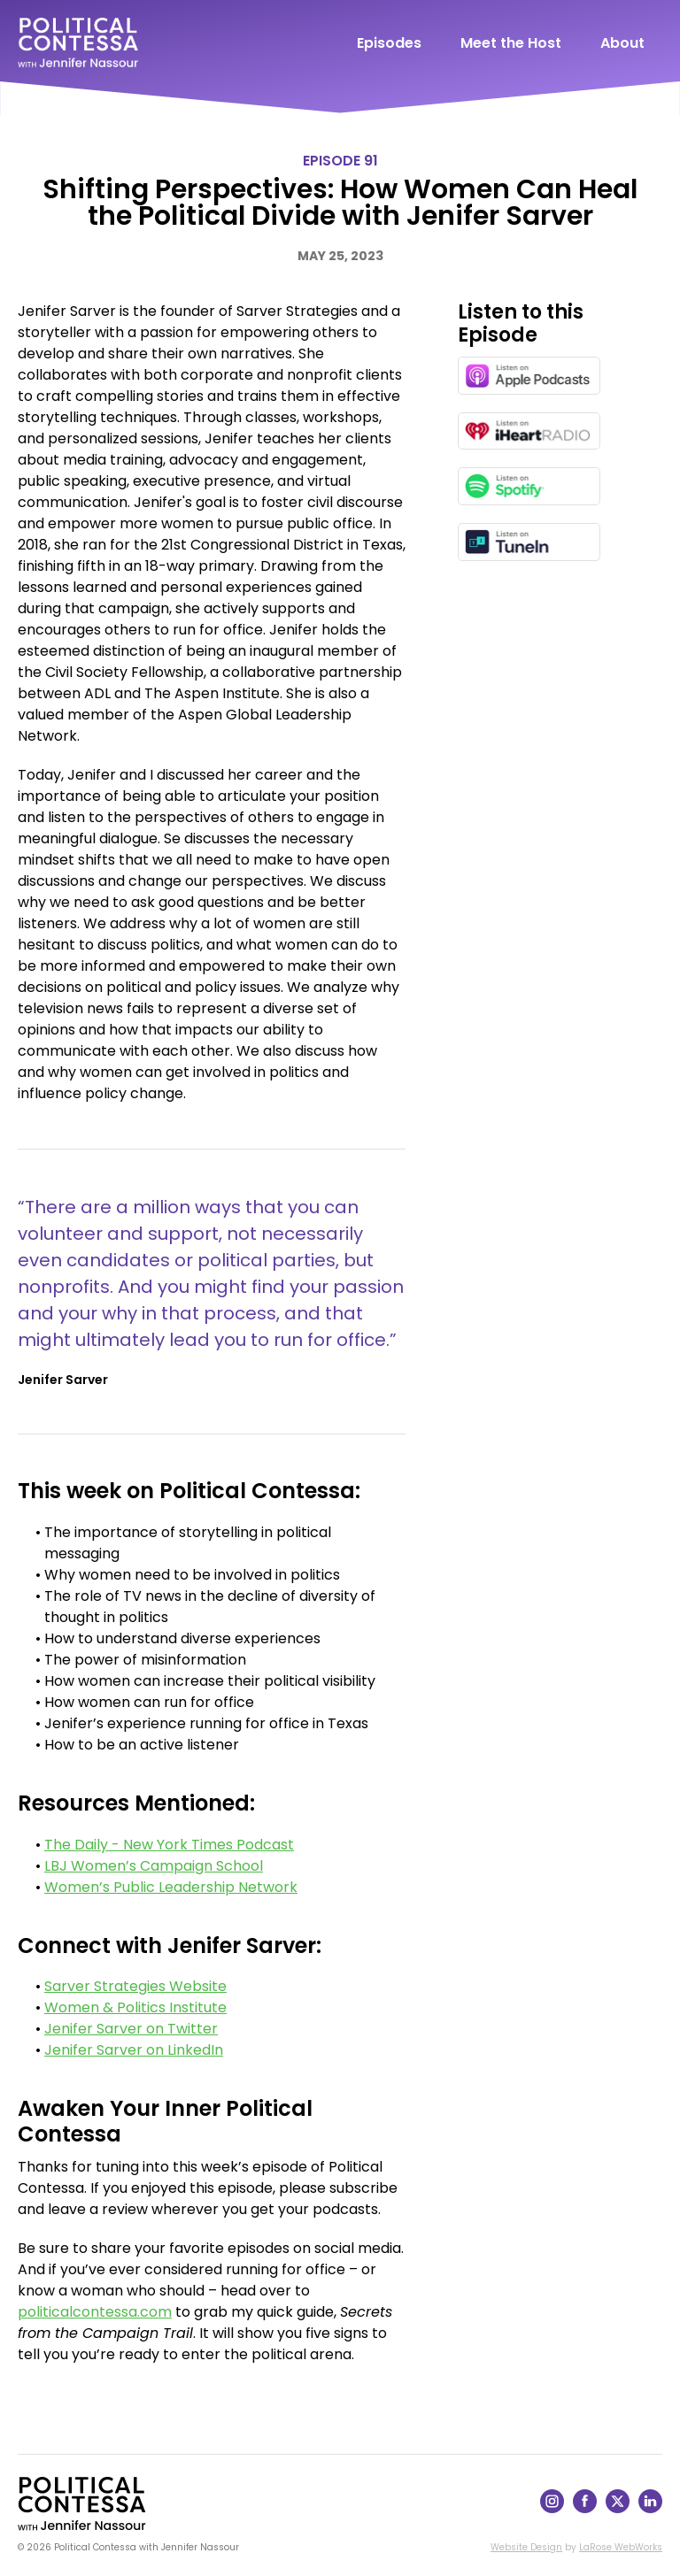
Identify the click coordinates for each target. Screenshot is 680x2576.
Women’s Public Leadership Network (171, 1887)
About (622, 43)
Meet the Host (510, 43)
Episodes (389, 43)
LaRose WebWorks (620, 2547)
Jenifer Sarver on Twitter (131, 2029)
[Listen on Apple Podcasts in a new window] (529, 376)
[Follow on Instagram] (552, 2508)
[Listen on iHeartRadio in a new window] (529, 431)
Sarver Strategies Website (135, 1986)
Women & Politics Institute (135, 2007)
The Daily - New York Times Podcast (169, 1844)
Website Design (526, 2547)
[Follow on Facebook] (585, 2508)
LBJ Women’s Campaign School (153, 1866)
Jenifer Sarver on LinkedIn (133, 2050)
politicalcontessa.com (95, 2312)
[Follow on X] (618, 2508)
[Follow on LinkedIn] (650, 2508)
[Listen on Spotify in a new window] (529, 486)
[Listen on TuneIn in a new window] (529, 542)
